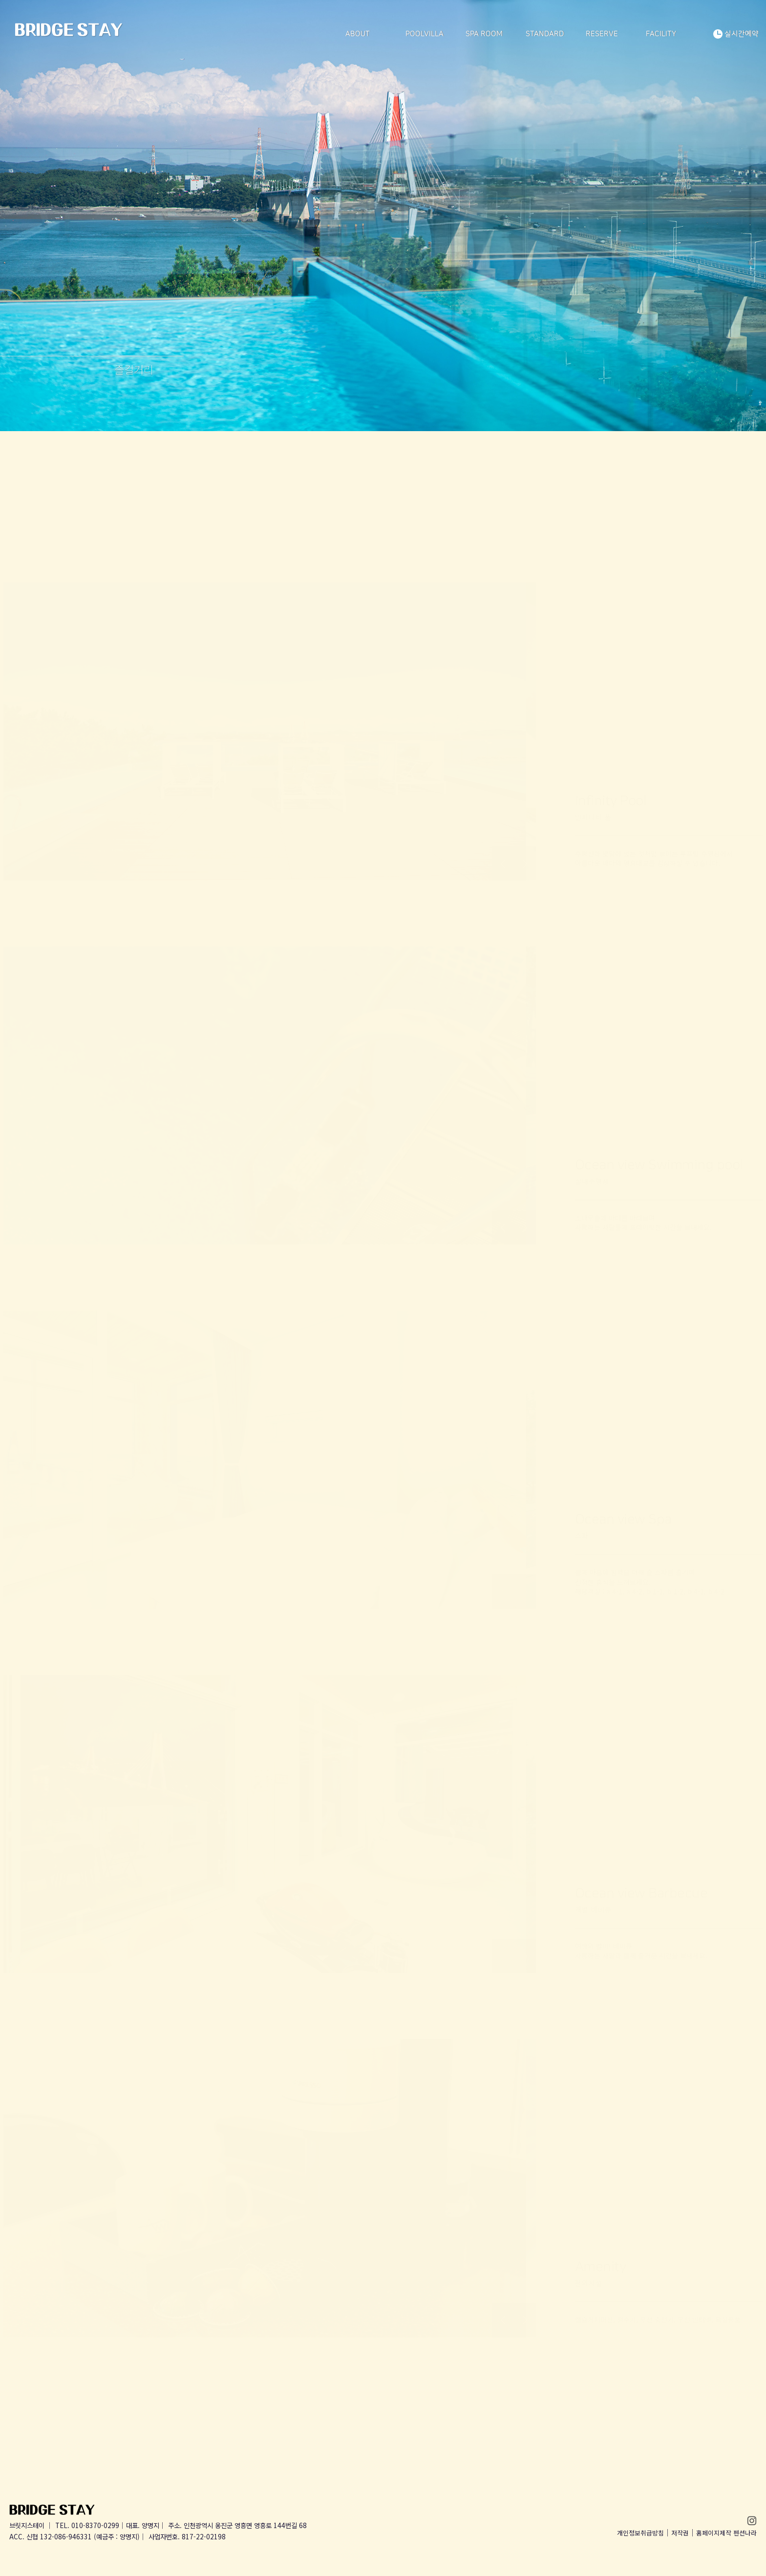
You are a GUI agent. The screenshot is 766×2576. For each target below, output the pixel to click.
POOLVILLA (424, 34)
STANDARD (545, 34)
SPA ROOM (484, 34)
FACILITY (661, 34)
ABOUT (357, 34)
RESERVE (602, 34)
